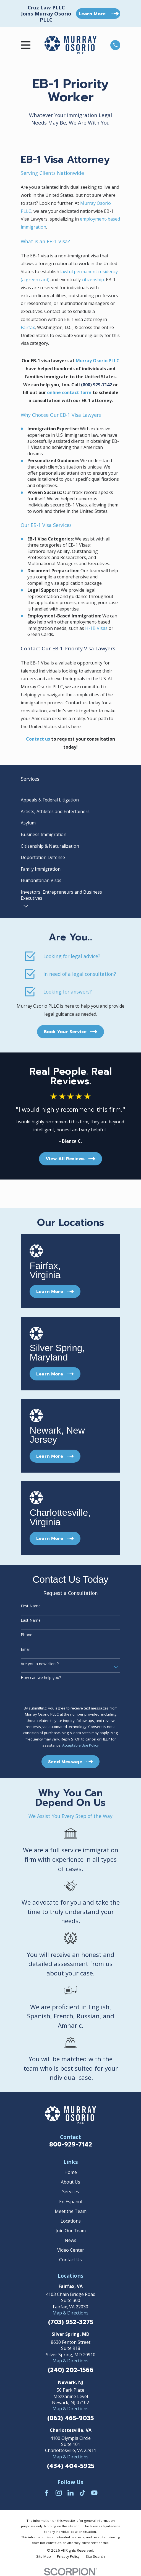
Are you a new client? (40, 1664)
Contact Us (70, 2260)
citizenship (93, 279)
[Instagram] (59, 2493)
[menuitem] (70, 800)
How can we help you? (41, 1677)
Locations (71, 2221)
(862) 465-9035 (70, 2418)
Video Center (70, 2250)
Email (25, 1649)
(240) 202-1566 (70, 2370)
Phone (26, 1635)
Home (70, 2172)
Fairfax (28, 327)
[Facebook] (46, 2493)
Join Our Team (71, 2231)
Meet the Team (71, 2211)
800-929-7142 (70, 2144)
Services (70, 2192)
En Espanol (70, 2202)
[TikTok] (82, 2493)
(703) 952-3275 (70, 2322)
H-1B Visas (96, 628)
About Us (70, 2182)
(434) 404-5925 (70, 2466)
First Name (31, 1606)
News (70, 2240)
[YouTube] (94, 2493)
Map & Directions (70, 2313)
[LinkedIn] (70, 2493)
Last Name (31, 1620)
